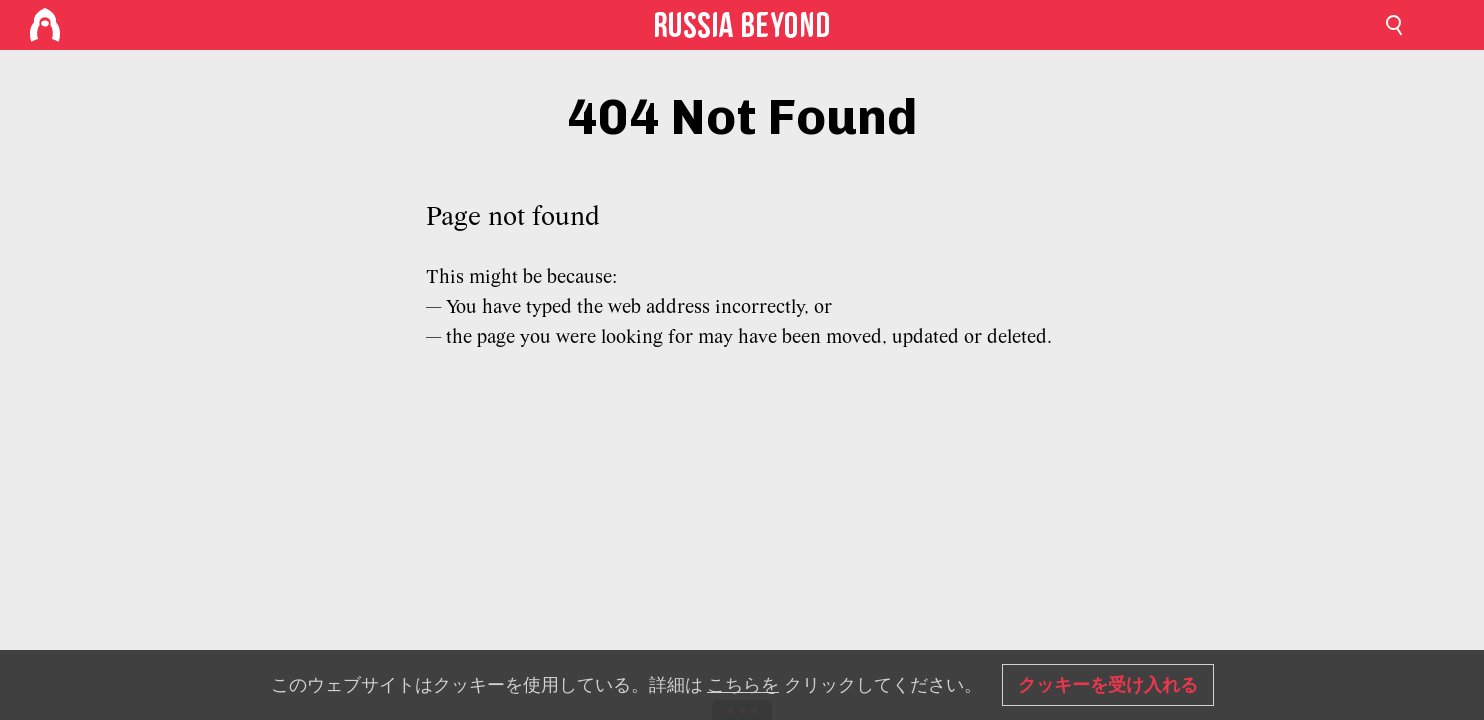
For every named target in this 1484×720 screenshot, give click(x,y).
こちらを (743, 685)
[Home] (45, 25)
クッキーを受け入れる (1108, 685)
